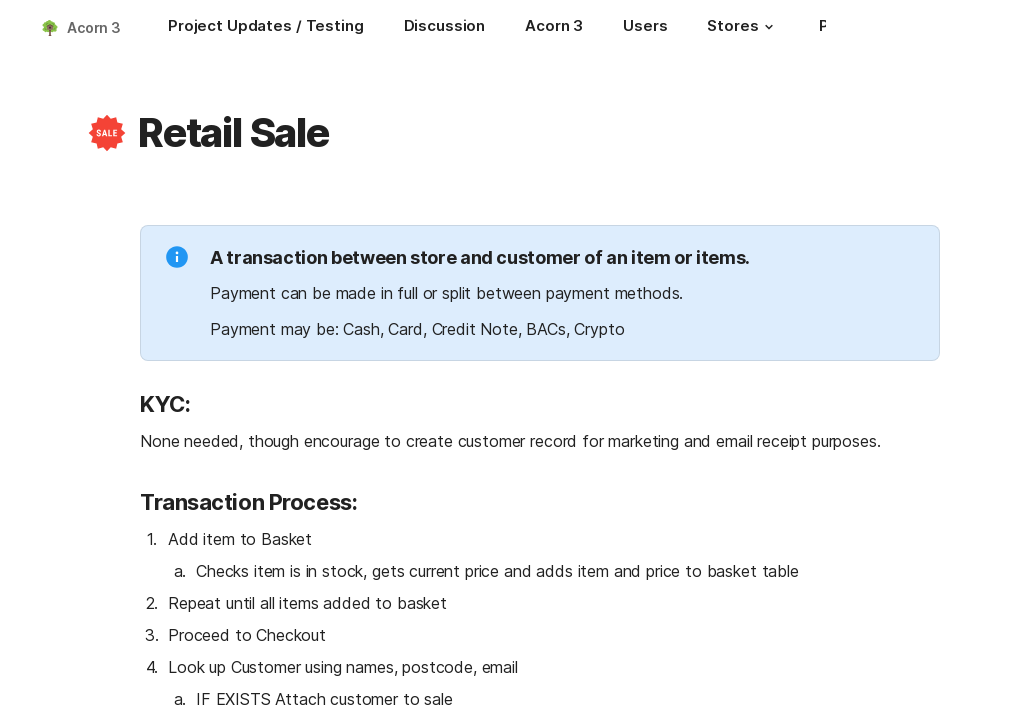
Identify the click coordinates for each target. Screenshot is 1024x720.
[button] (769, 27)
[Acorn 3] (554, 28)
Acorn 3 (94, 27)
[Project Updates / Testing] (266, 28)
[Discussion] (445, 28)
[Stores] (742, 28)
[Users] (645, 28)
